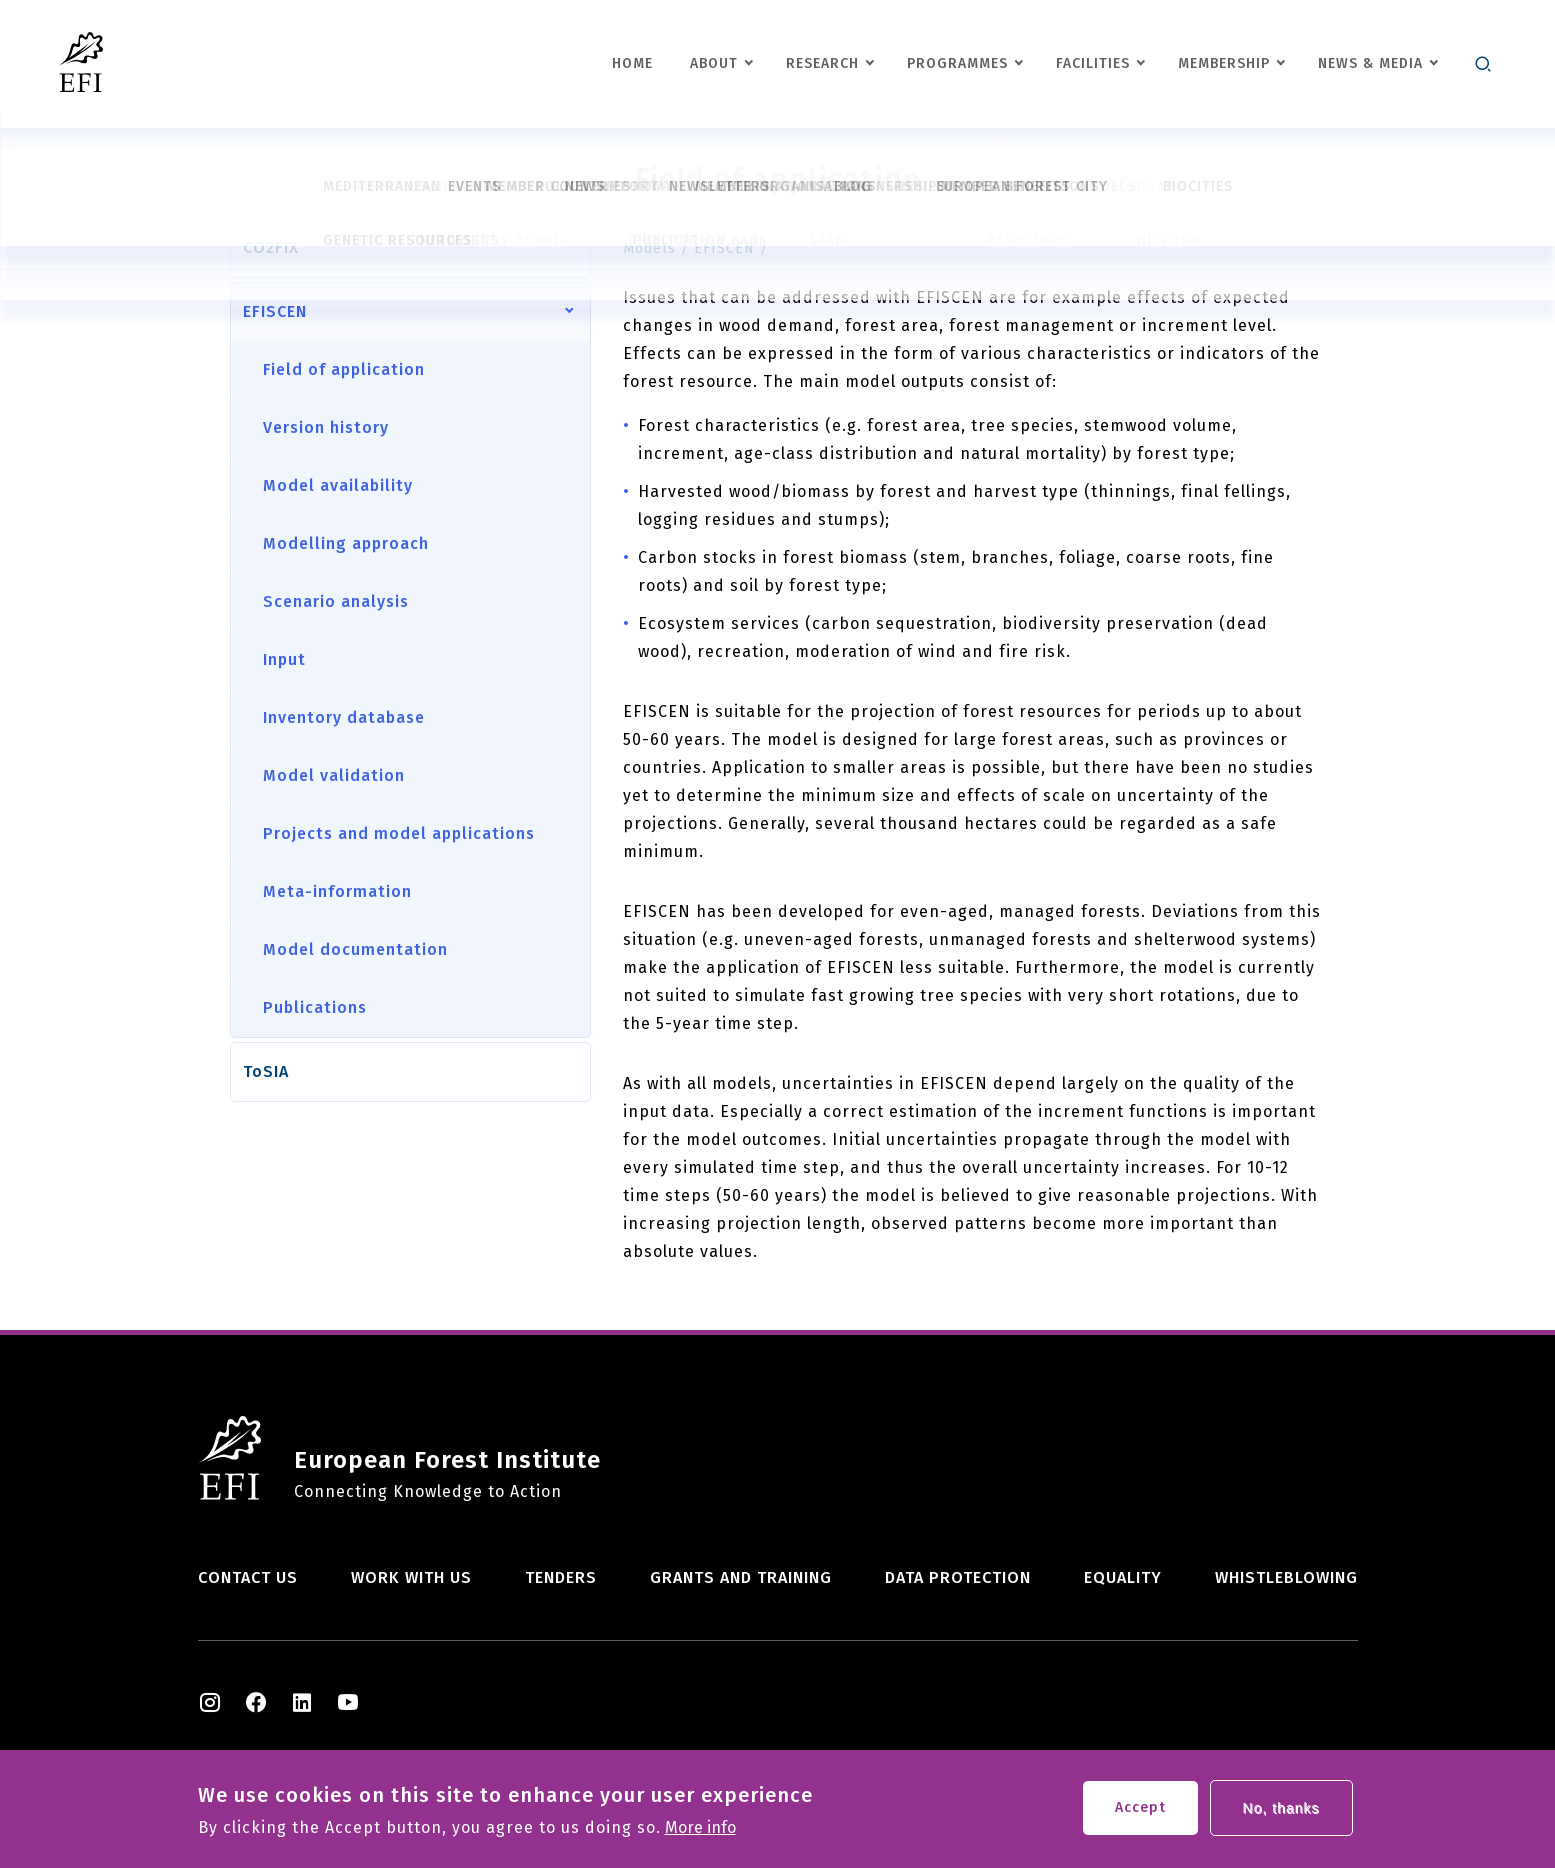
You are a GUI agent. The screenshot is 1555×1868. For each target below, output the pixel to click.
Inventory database (344, 717)
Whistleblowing (1286, 1577)
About (714, 63)
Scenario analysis (336, 601)
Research (822, 63)
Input (284, 659)
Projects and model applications (399, 833)
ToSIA (266, 1071)
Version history (326, 427)
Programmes (957, 63)
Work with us (411, 1577)
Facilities (1093, 63)
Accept (1140, 1812)
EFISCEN (275, 311)
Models (649, 248)
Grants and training (741, 1577)
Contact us (248, 1577)
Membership (1224, 63)
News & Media (1370, 63)
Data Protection (958, 1577)
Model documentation (355, 949)
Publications (315, 1007)
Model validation (334, 775)
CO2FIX (271, 247)
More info (700, 1833)
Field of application (344, 369)
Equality (1123, 1577)
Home (632, 63)
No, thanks (1281, 1813)
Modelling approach (346, 543)
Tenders (561, 1577)
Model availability (338, 485)
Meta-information (337, 891)
